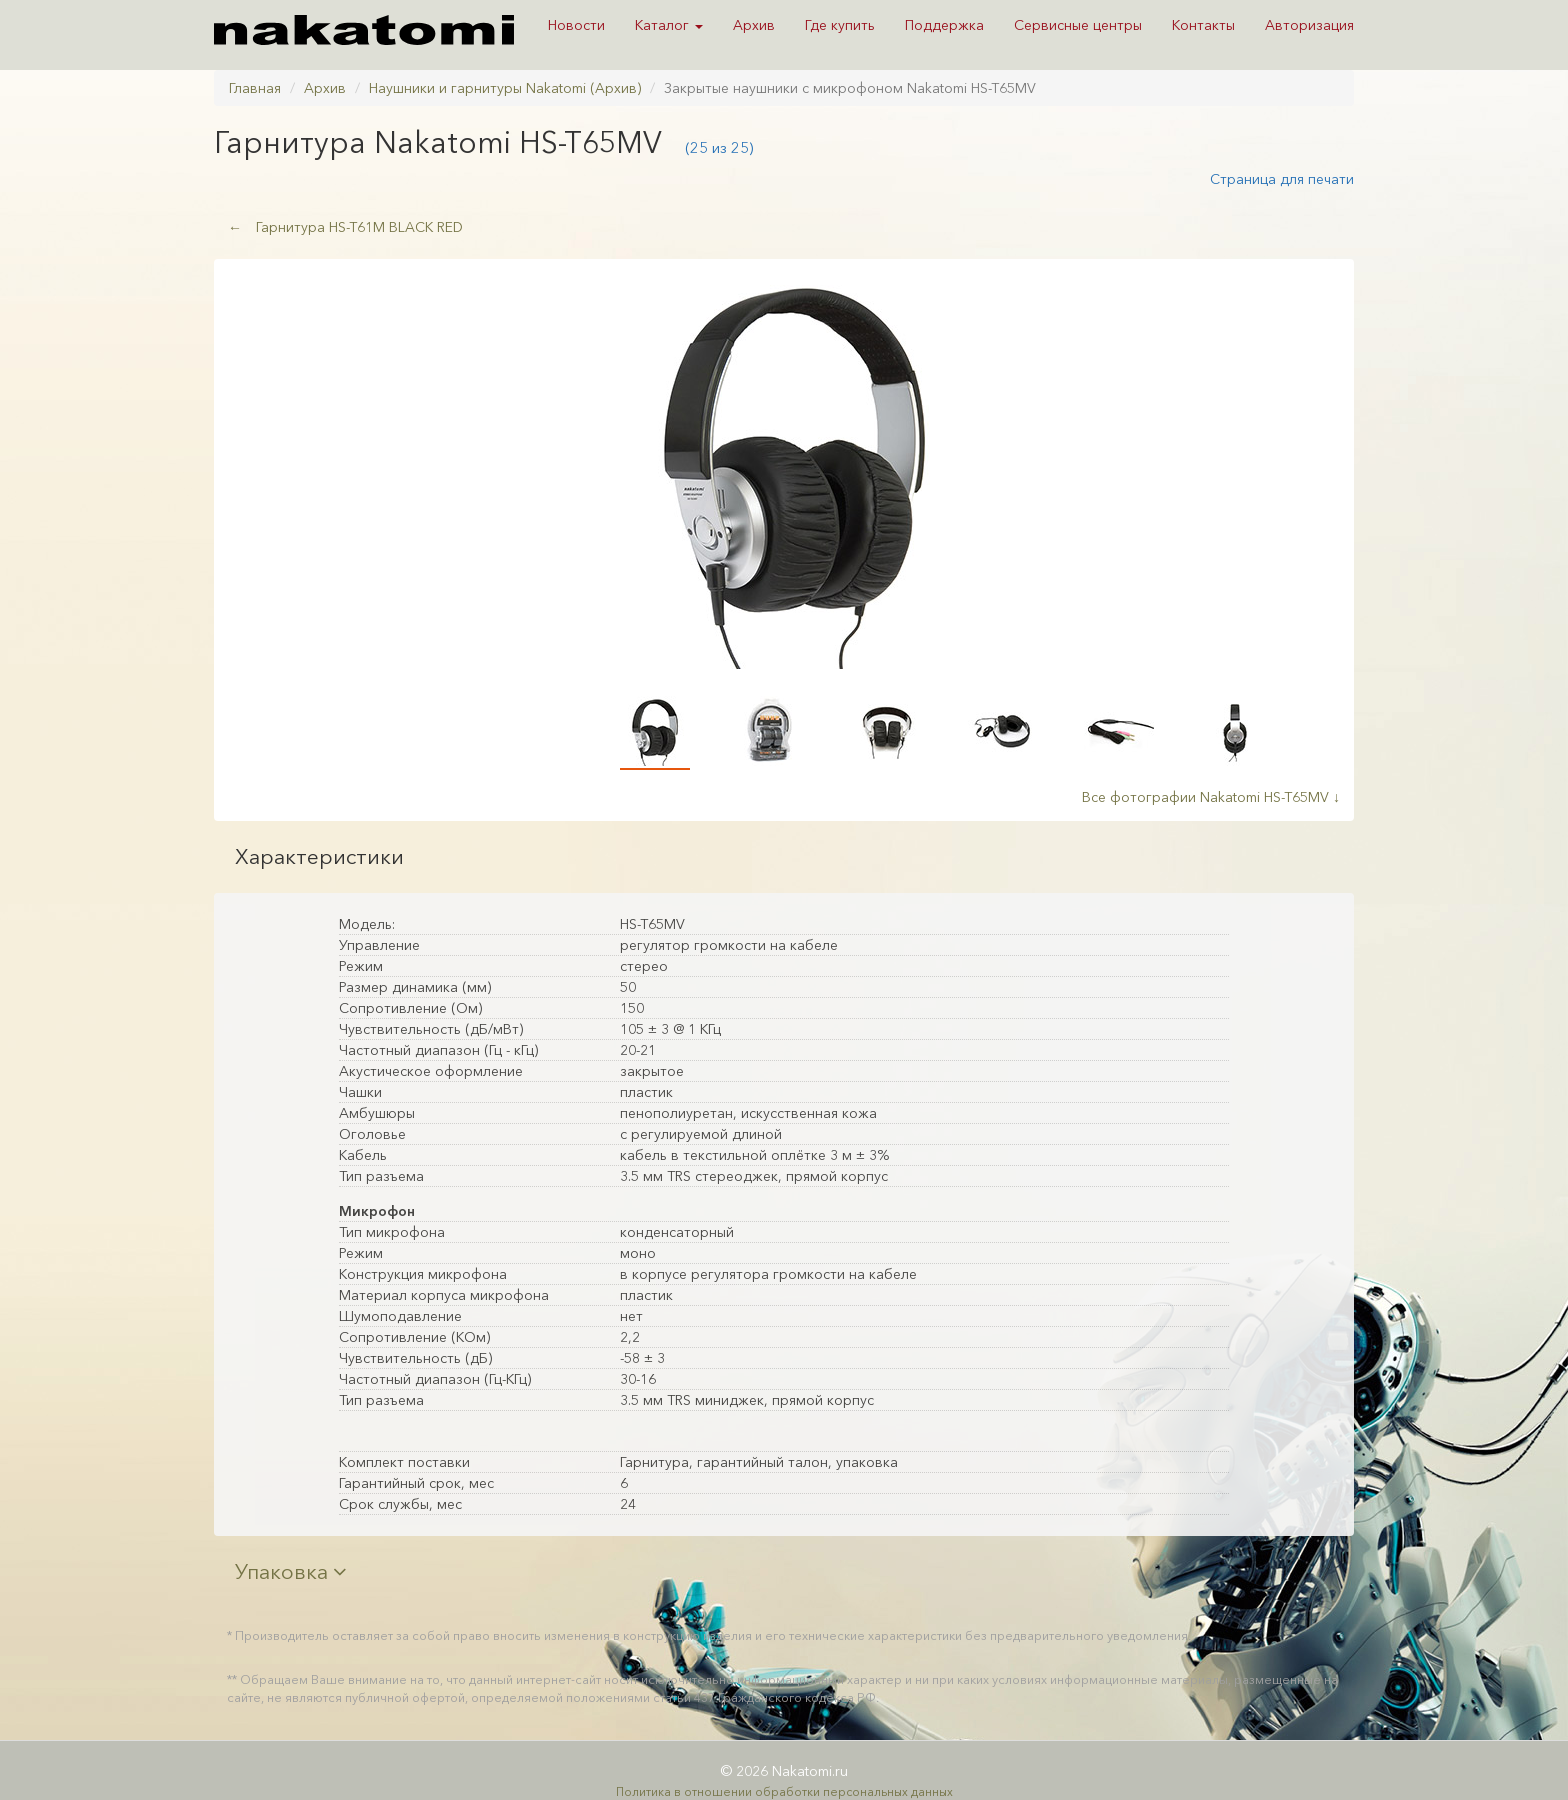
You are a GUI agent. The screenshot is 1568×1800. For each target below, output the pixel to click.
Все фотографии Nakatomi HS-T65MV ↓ (1211, 797)
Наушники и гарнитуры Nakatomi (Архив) (505, 88)
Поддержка (944, 25)
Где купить (840, 25)
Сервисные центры (1078, 25)
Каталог (669, 25)
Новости (576, 25)
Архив (754, 25)
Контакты (1203, 25)
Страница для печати (1282, 179)
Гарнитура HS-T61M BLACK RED (345, 227)
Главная (255, 88)
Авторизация (1309, 25)
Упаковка (291, 1571)
